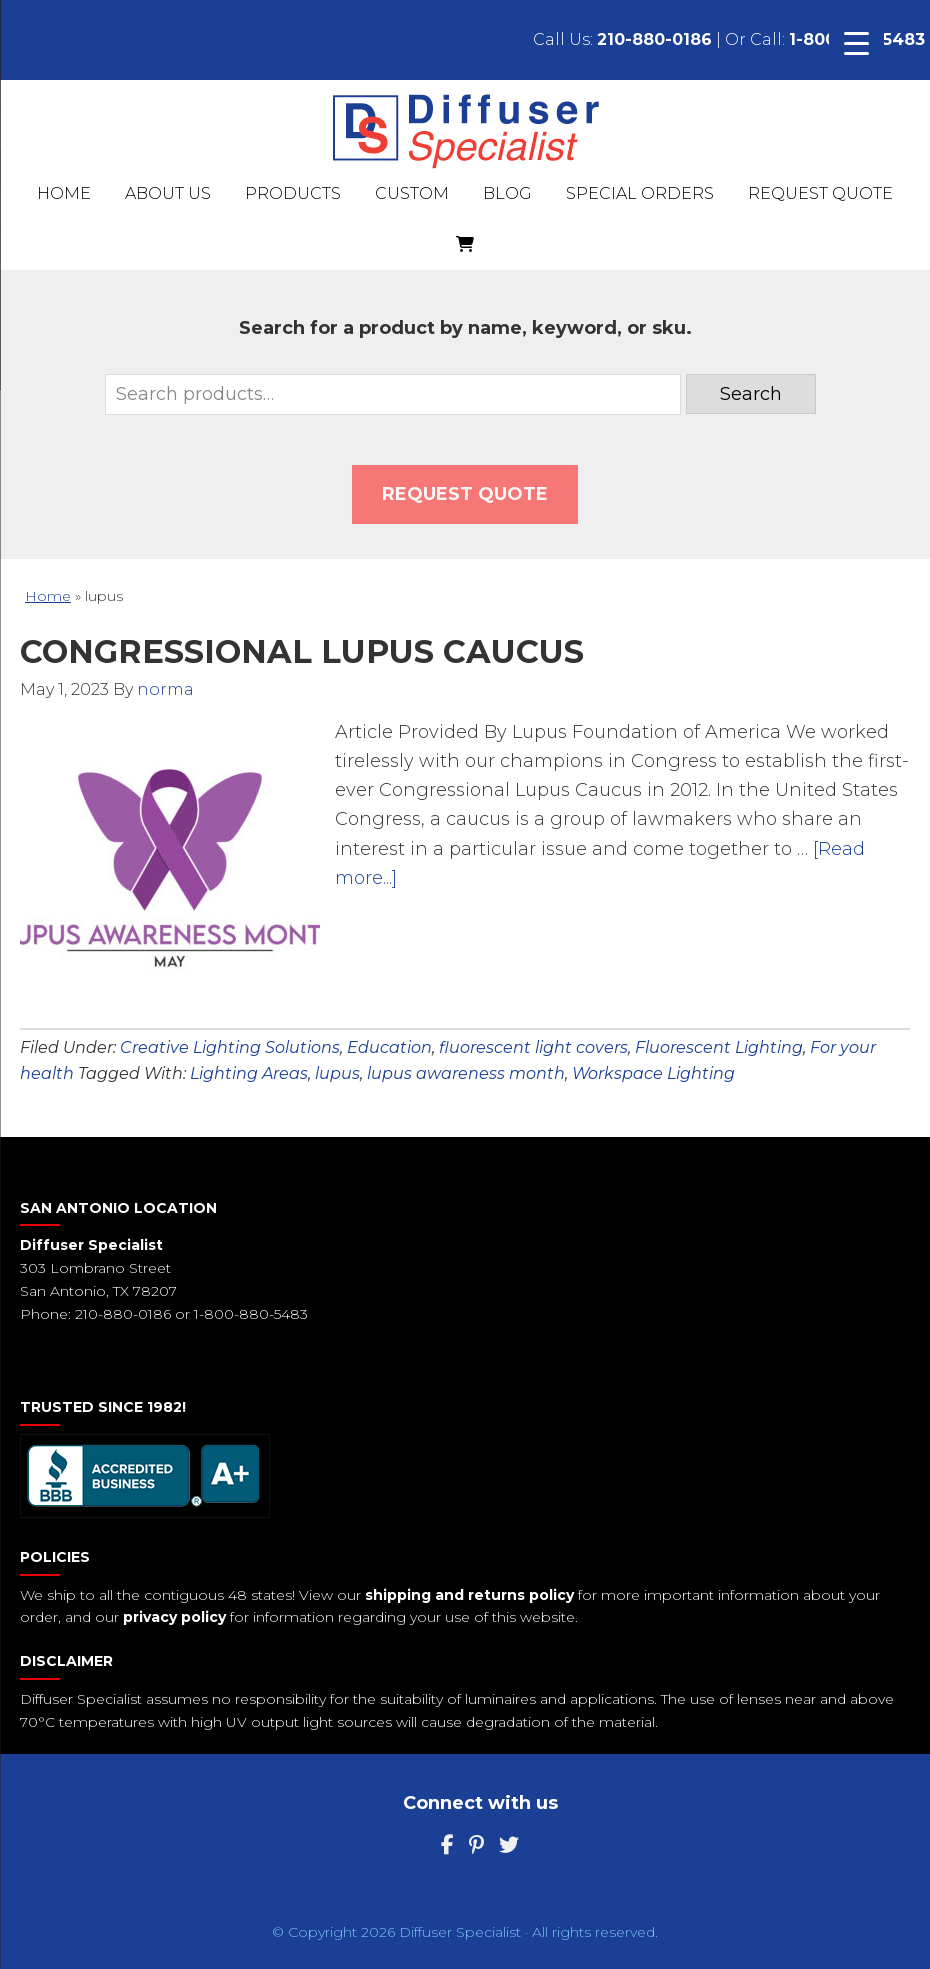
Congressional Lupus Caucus (302, 651)
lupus (337, 1073)
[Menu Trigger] (856, 42)
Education (389, 1047)
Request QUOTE (465, 494)
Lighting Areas (249, 1073)
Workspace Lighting (653, 1073)
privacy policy (174, 1617)
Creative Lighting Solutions (230, 1047)
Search (751, 394)
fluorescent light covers (533, 1047)
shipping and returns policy (469, 1595)
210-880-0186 (654, 39)
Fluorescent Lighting (719, 1047)
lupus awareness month (466, 1073)
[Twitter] (509, 1845)
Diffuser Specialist (465, 130)
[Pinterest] (476, 1845)
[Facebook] (447, 1845)
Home (48, 596)
